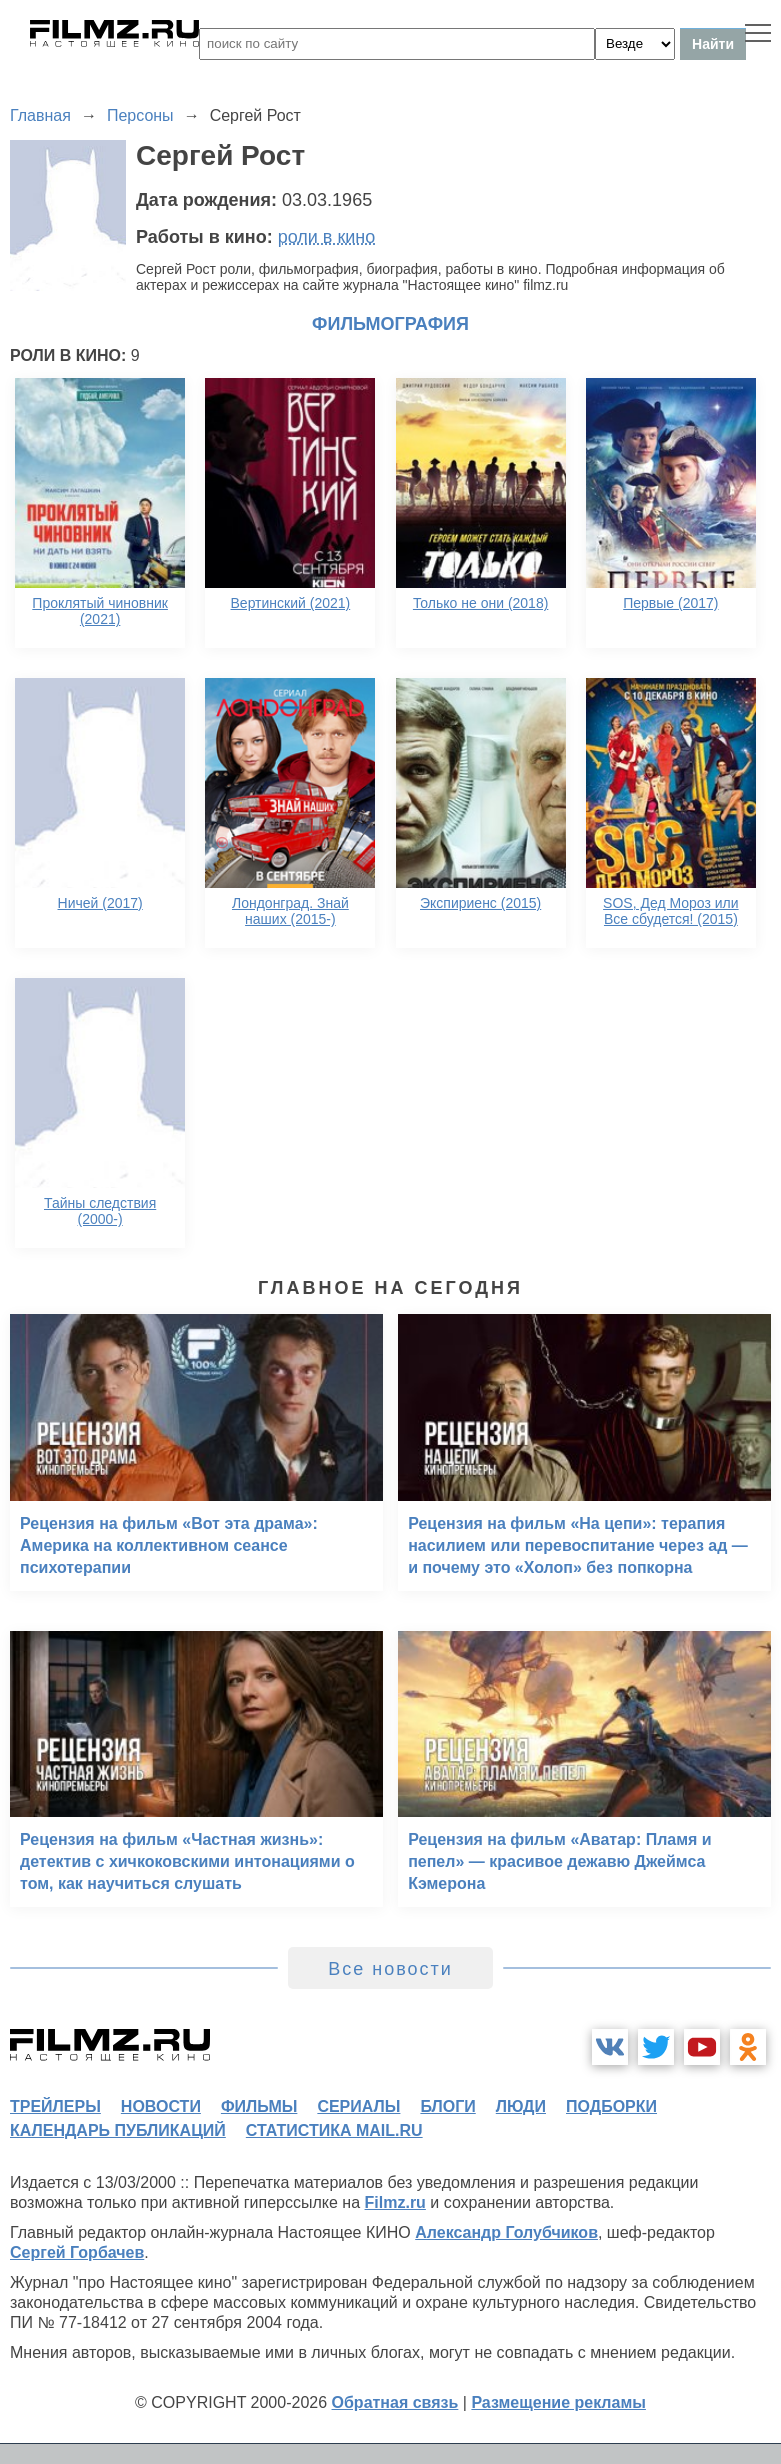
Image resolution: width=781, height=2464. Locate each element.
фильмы (259, 2106)
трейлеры (55, 2106)
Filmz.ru (395, 2202)
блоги (447, 2106)
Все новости (390, 1969)
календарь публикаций (118, 2130)
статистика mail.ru (334, 2130)
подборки (611, 2106)
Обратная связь (395, 2402)
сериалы (358, 2106)
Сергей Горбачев (77, 2252)
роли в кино (327, 237)
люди (521, 2106)
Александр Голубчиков (506, 2232)
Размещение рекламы (558, 2402)
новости (161, 2106)
